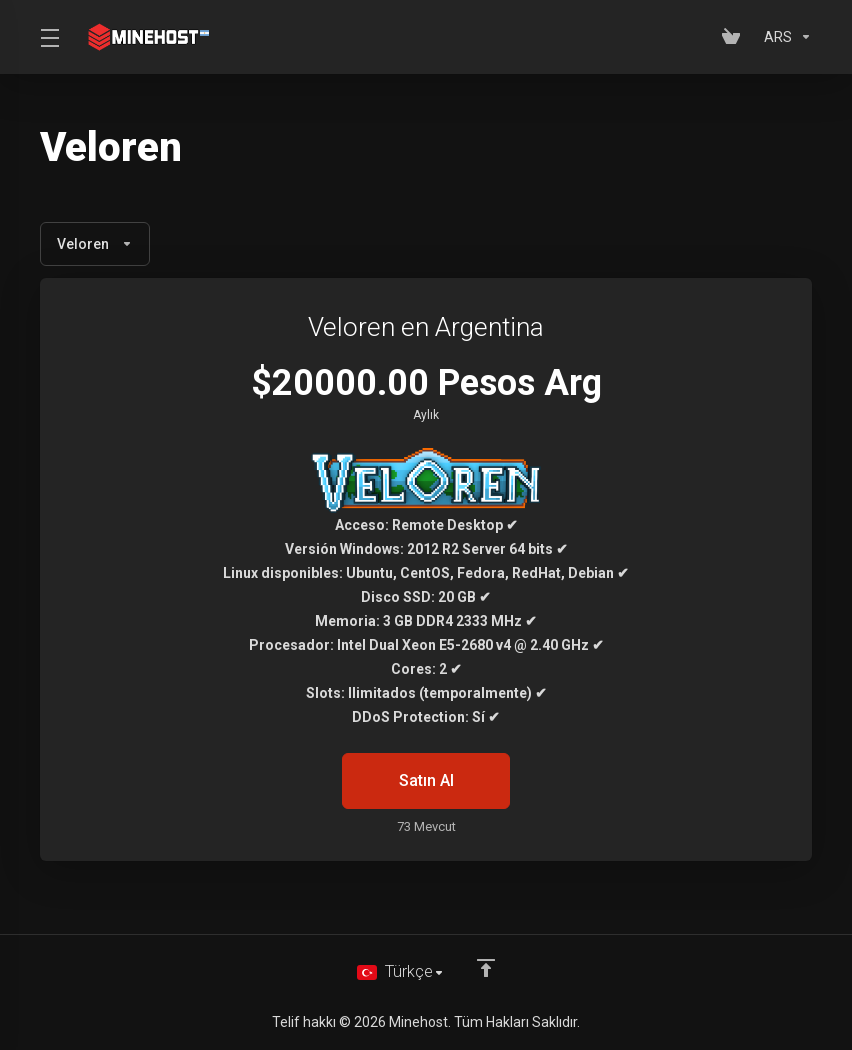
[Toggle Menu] (48, 37)
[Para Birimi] (784, 37)
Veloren (95, 244)
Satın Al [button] (426, 781)
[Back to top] (487, 967)
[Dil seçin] (401, 972)
